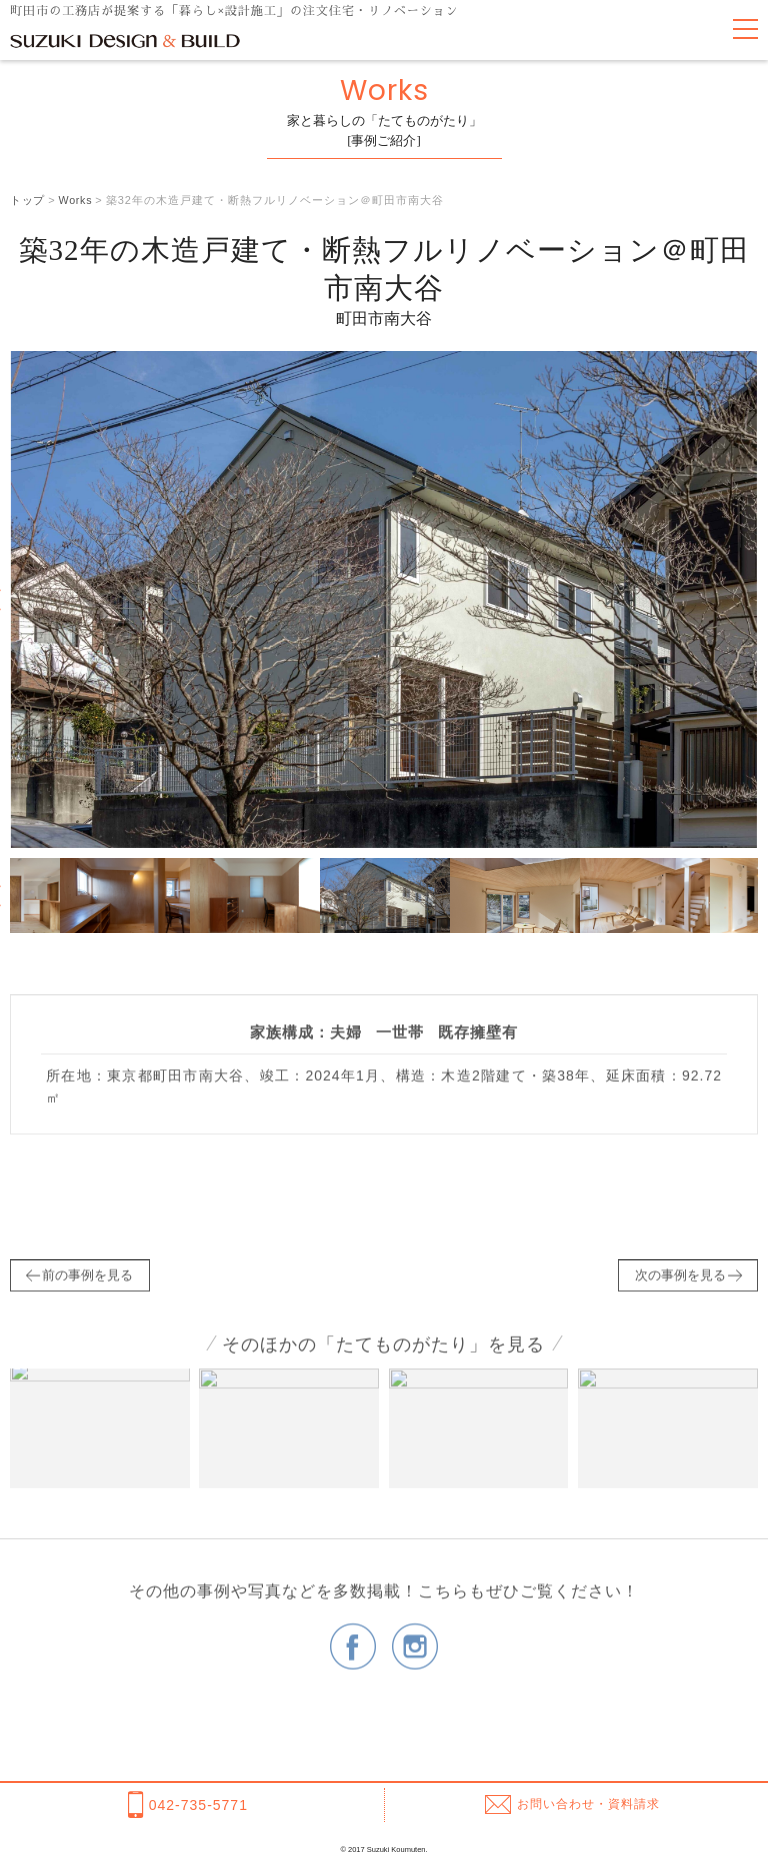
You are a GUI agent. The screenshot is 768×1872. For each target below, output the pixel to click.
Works (77, 200)
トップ (28, 200)
